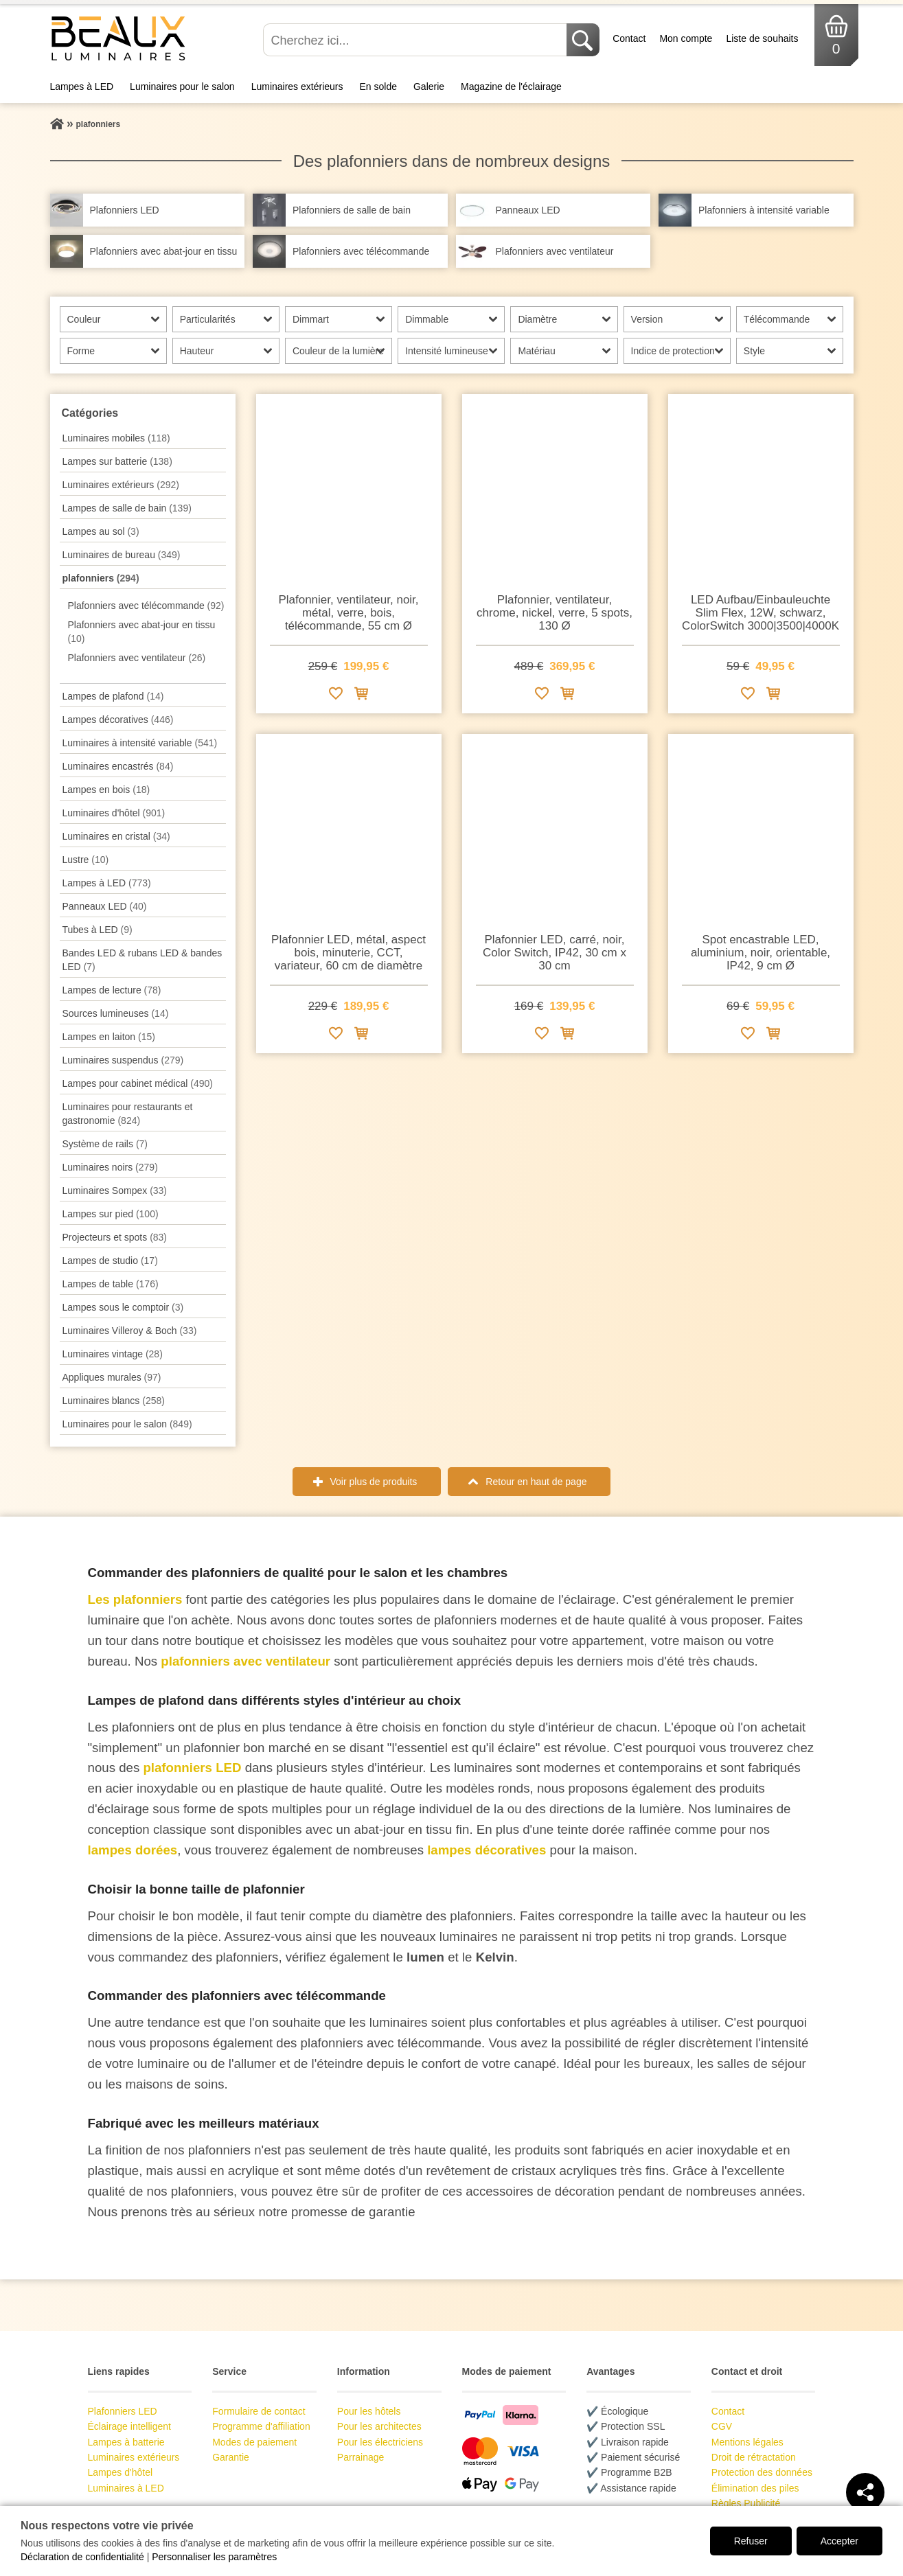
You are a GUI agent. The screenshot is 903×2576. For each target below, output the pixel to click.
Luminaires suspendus (123, 1060)
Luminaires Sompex (115, 1190)
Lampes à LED (82, 86)
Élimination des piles (755, 2488)
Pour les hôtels (369, 2411)
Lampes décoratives (118, 719)
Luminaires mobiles (116, 438)
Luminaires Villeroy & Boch (129, 1330)
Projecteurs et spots (115, 1237)
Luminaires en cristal (116, 836)
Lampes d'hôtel (120, 2472)
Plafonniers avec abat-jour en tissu (142, 631)
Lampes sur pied (110, 1213)
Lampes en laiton (108, 1036)
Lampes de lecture (111, 990)
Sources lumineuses (115, 1013)
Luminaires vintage (112, 1353)
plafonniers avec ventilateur (245, 1661)
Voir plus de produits (374, 1481)
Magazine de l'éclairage (511, 86)
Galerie (428, 86)
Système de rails (105, 1143)
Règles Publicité (745, 2503)
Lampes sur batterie (117, 461)
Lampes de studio (110, 1260)
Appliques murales (111, 1377)
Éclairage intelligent (129, 2426)
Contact (629, 38)
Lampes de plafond (113, 696)
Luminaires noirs (110, 1167)
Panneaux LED (104, 906)
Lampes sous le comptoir (123, 1307)
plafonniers (100, 578)
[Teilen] (865, 2492)
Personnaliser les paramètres (214, 2556)
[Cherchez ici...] (416, 39)
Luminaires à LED (126, 2488)
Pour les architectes (379, 2426)
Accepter (839, 2540)
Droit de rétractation (753, 2457)
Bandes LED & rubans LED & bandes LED (142, 959)
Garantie (230, 2457)
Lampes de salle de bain (127, 508)
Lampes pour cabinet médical (137, 1083)
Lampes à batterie (126, 2442)
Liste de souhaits (762, 38)
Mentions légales (747, 2442)
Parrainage (361, 2457)
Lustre (85, 859)
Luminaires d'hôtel (113, 812)
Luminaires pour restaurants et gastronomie (127, 1113)
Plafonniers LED (122, 2411)
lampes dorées (133, 1850)
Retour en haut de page (535, 1481)
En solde (377, 86)
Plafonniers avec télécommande (146, 605)
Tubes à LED (97, 929)
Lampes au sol (100, 531)
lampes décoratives (486, 1850)
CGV (721, 2426)
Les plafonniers (135, 1599)
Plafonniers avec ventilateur (137, 657)
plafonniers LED (192, 1767)
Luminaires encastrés (118, 766)
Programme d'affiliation (261, 2426)
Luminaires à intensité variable (140, 742)
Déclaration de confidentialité (82, 2556)
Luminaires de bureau (121, 554)
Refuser (751, 2540)
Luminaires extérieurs (297, 86)
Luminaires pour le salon (182, 86)
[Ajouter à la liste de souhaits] (335, 696)
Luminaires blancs (113, 1400)
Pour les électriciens (380, 2442)
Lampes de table (110, 1283)
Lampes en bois (106, 789)
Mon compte (685, 38)
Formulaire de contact (258, 2411)
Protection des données (761, 2472)
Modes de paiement (254, 2442)
